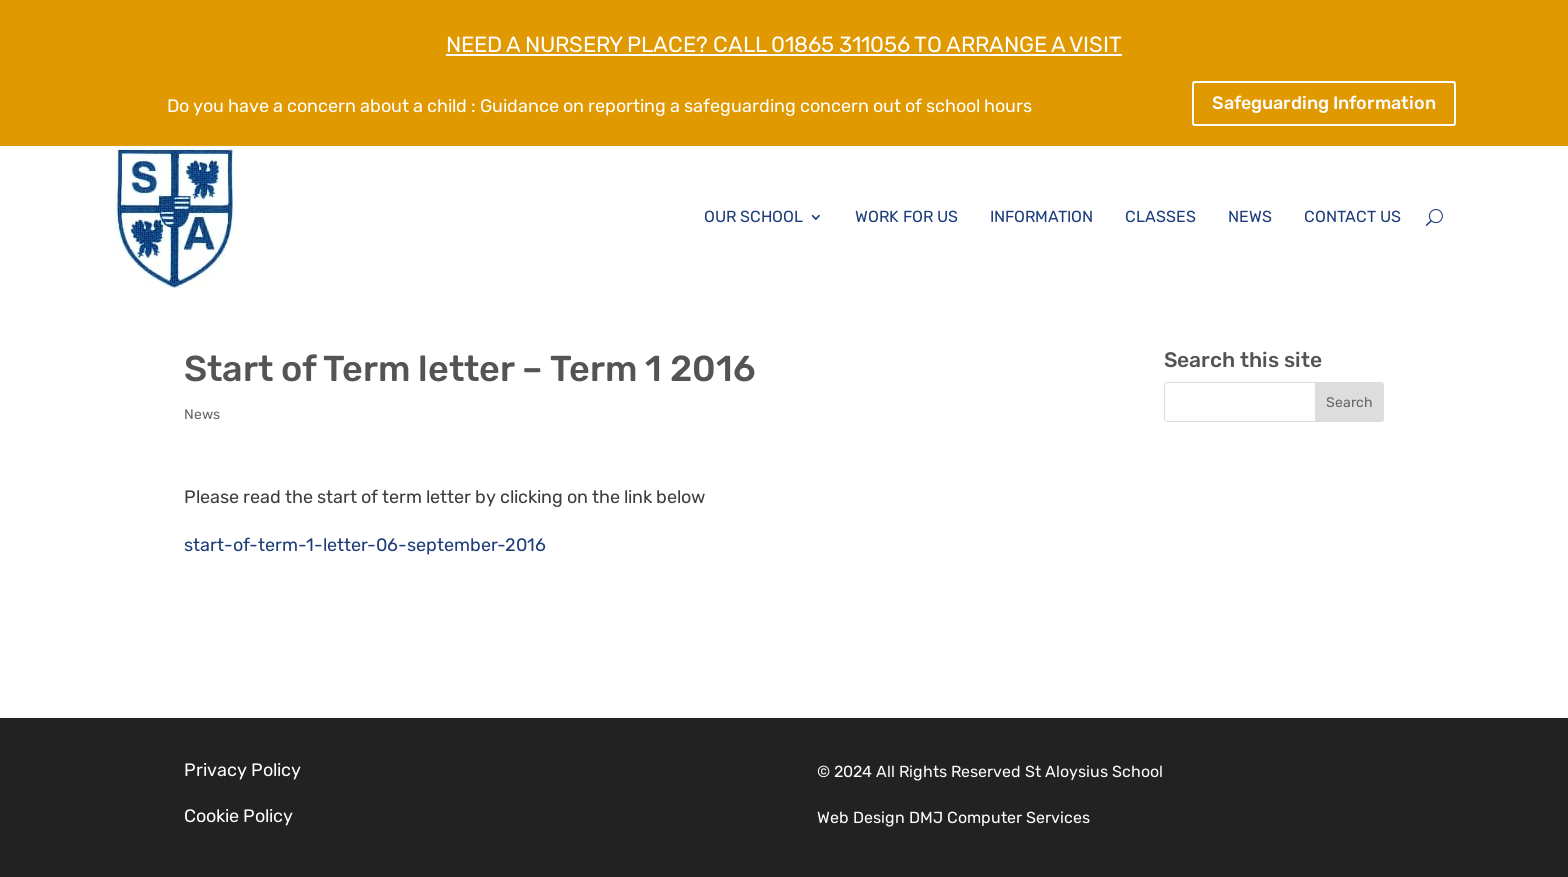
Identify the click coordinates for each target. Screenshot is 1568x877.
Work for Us (906, 216)
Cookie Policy (238, 816)
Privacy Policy (242, 770)
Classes (1160, 216)
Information (1041, 216)
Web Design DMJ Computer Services (953, 817)
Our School (753, 216)
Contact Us (1352, 216)
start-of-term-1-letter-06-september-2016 (365, 545)
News (1250, 216)
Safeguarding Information (1324, 103)
